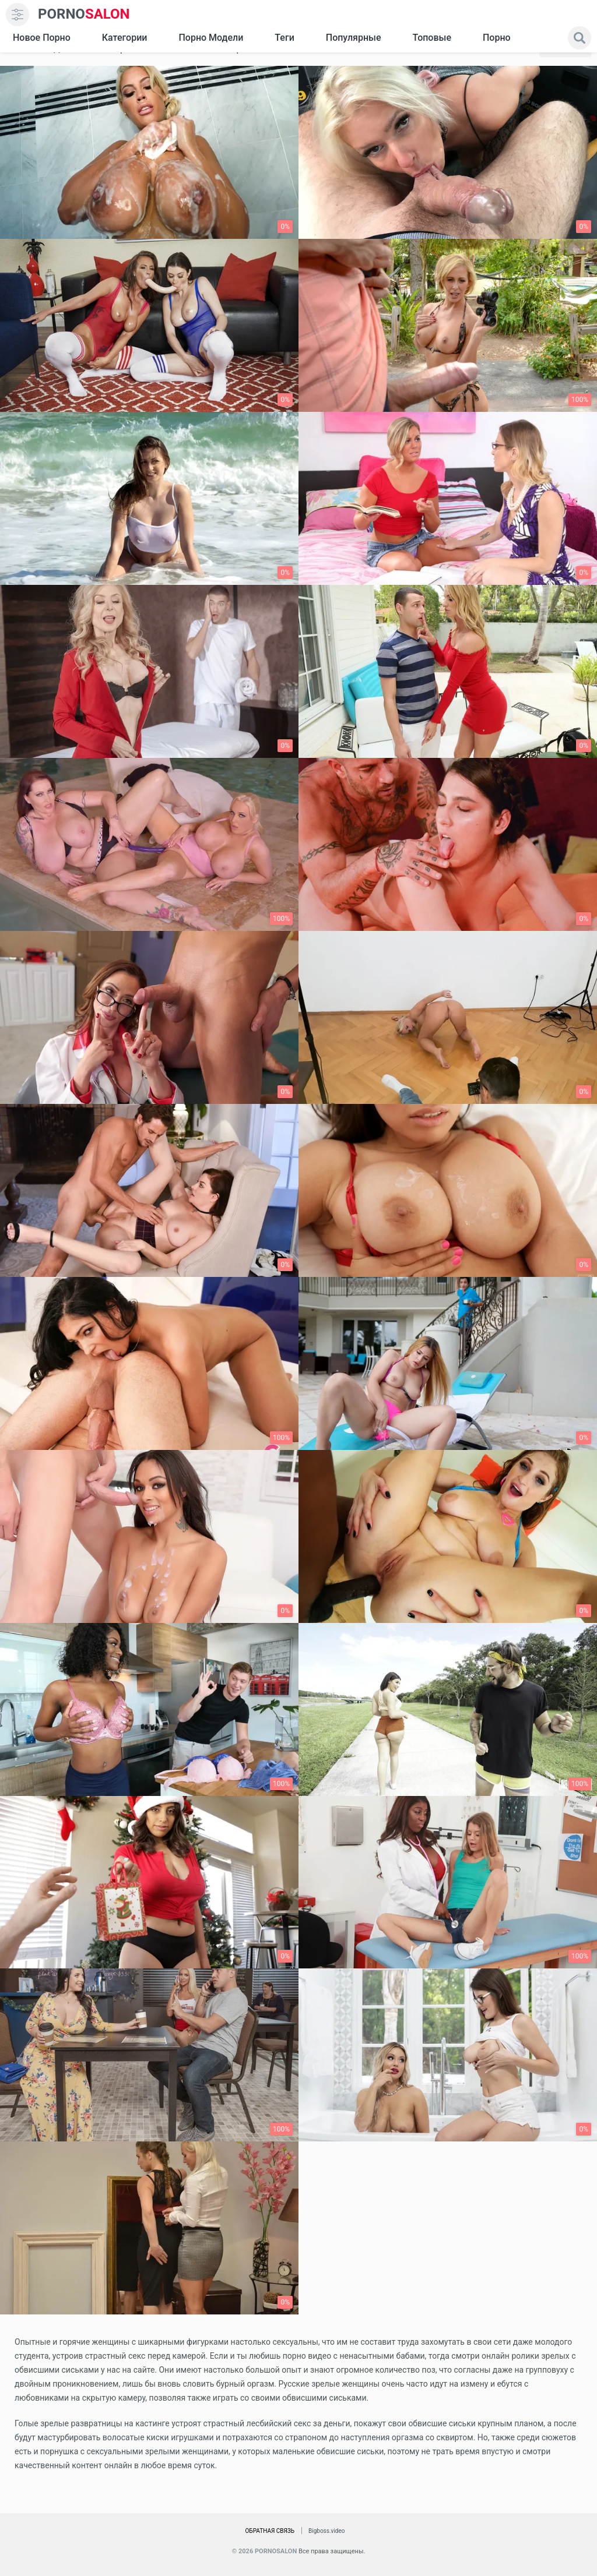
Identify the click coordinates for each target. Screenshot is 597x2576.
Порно (497, 37)
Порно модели (210, 37)
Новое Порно (42, 37)
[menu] (17, 14)
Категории (125, 37)
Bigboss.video (326, 2531)
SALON (84, 14)
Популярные (353, 37)
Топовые (431, 37)
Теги (284, 37)
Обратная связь (269, 2531)
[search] (579, 38)
